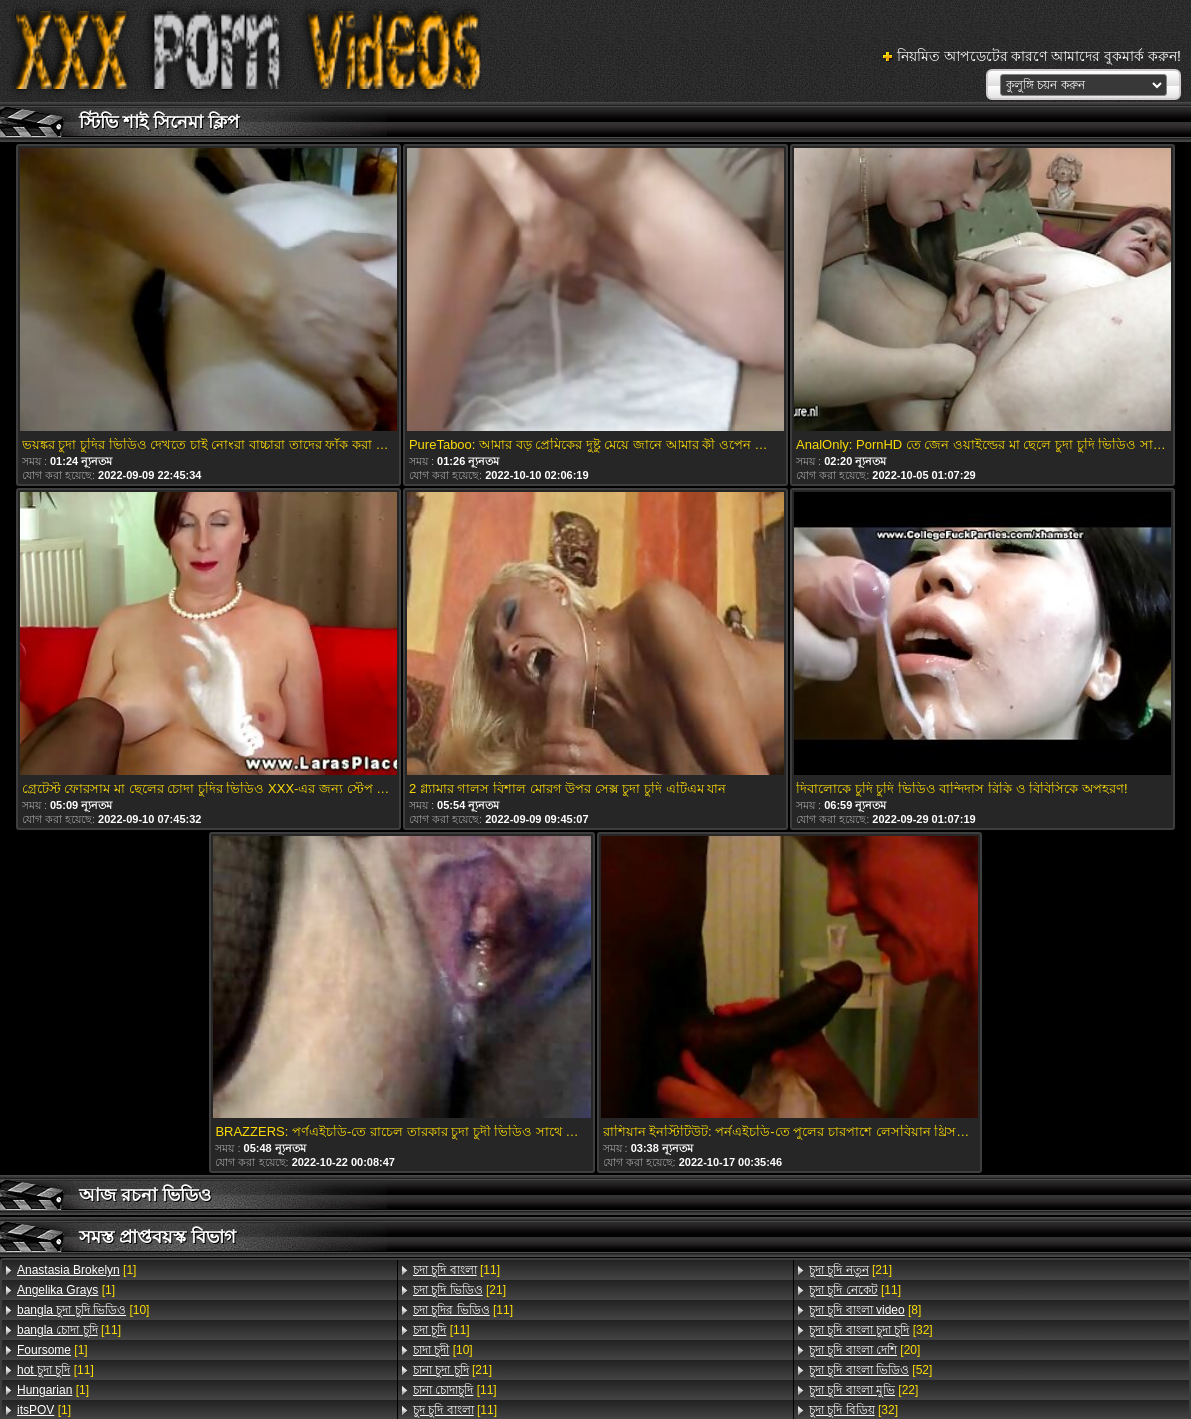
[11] (69, 1330)
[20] (864, 1350)
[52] (870, 1370)
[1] (76, 1270)
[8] (865, 1310)
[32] (871, 1330)
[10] (83, 1310)
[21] (459, 1290)
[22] (863, 1390)
